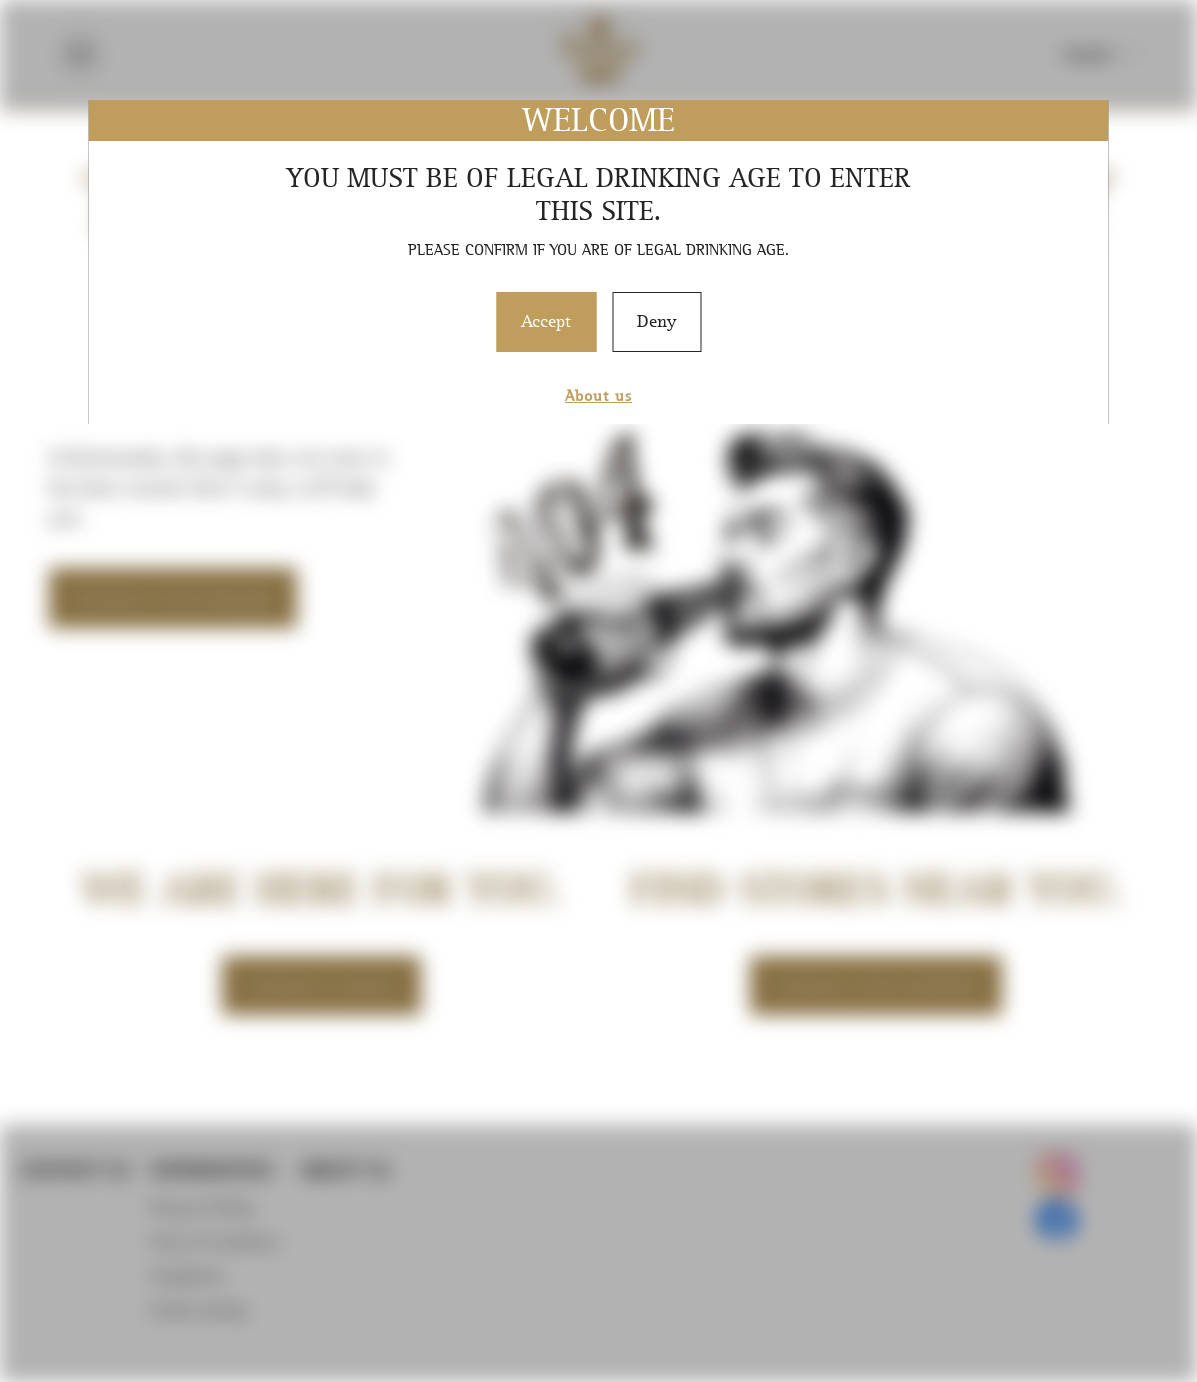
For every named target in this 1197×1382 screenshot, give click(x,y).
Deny (656, 321)
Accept (546, 321)
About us (598, 395)
